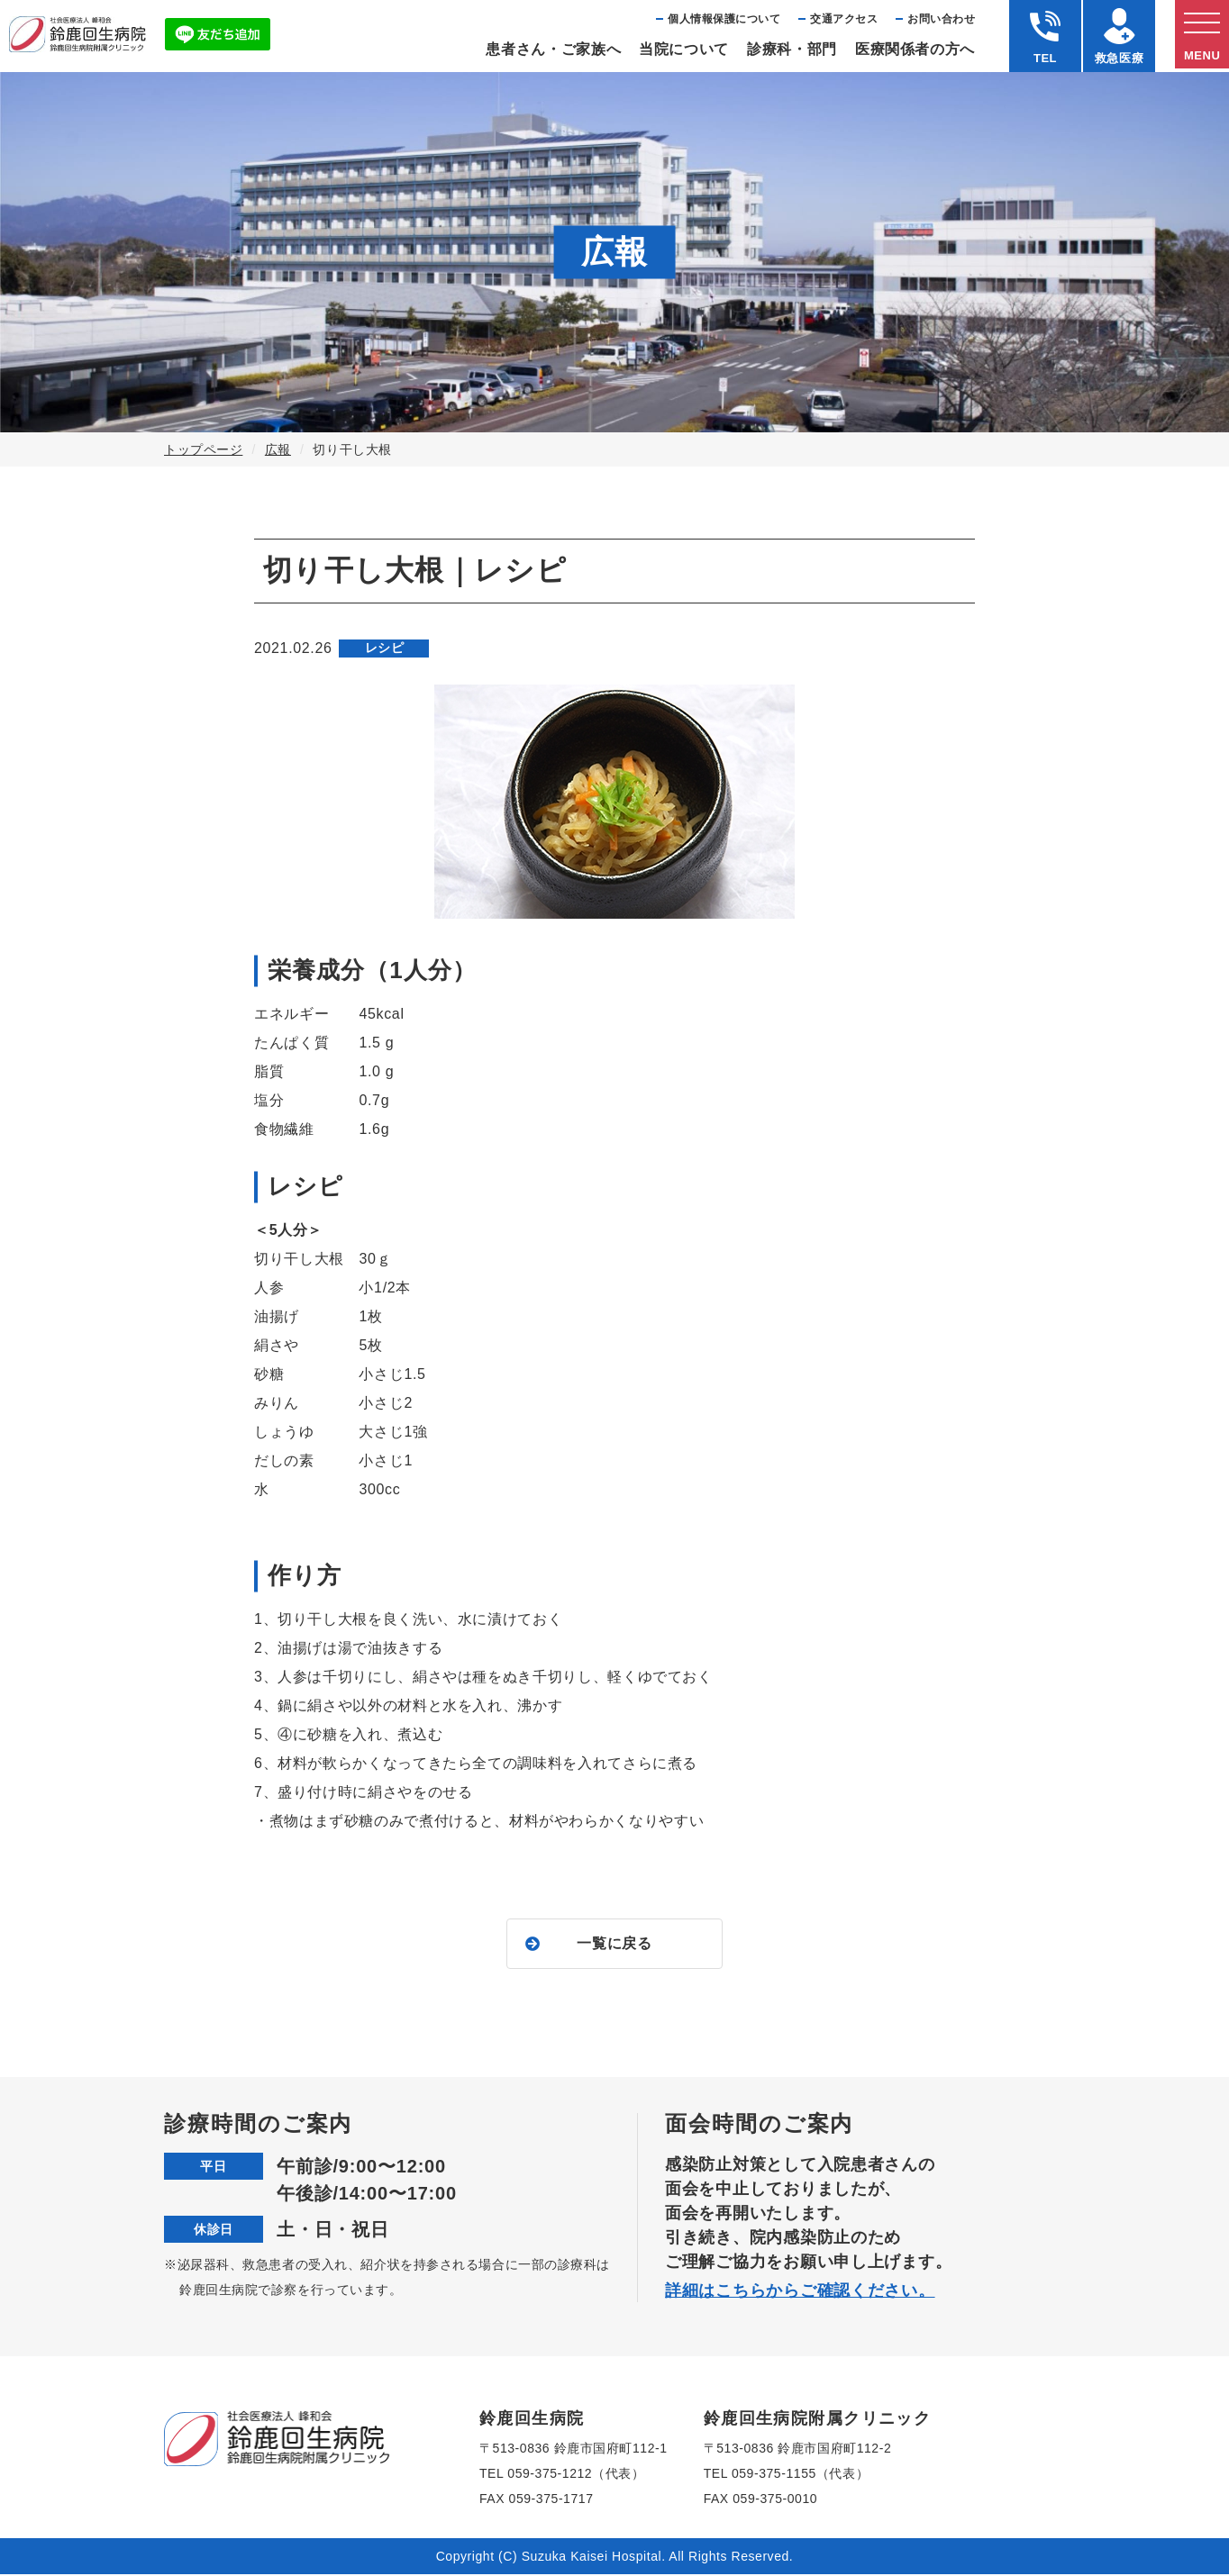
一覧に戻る (614, 1944)
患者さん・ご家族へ (553, 49)
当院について (684, 49)
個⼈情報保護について (724, 19)
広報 (278, 449)
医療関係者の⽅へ (915, 49)
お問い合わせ (941, 19)
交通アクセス (844, 19)
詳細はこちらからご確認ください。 (800, 2292)
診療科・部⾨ (792, 49)
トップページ (203, 449)
